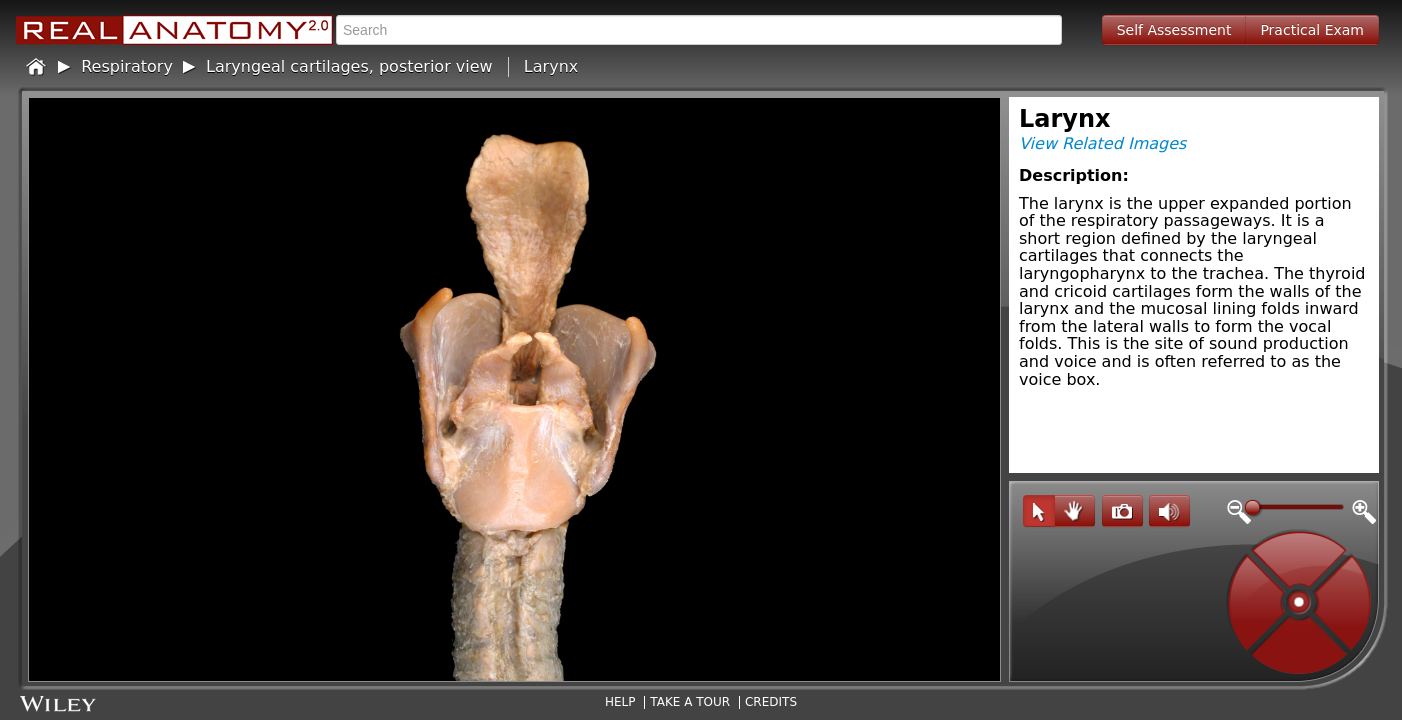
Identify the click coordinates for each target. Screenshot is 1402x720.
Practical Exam (1312, 30)
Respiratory (127, 66)
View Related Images (1102, 143)
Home (37, 67)
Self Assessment (1174, 30)
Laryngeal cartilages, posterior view (349, 66)
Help (620, 702)
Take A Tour (690, 702)
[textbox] (699, 30)
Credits (771, 702)
